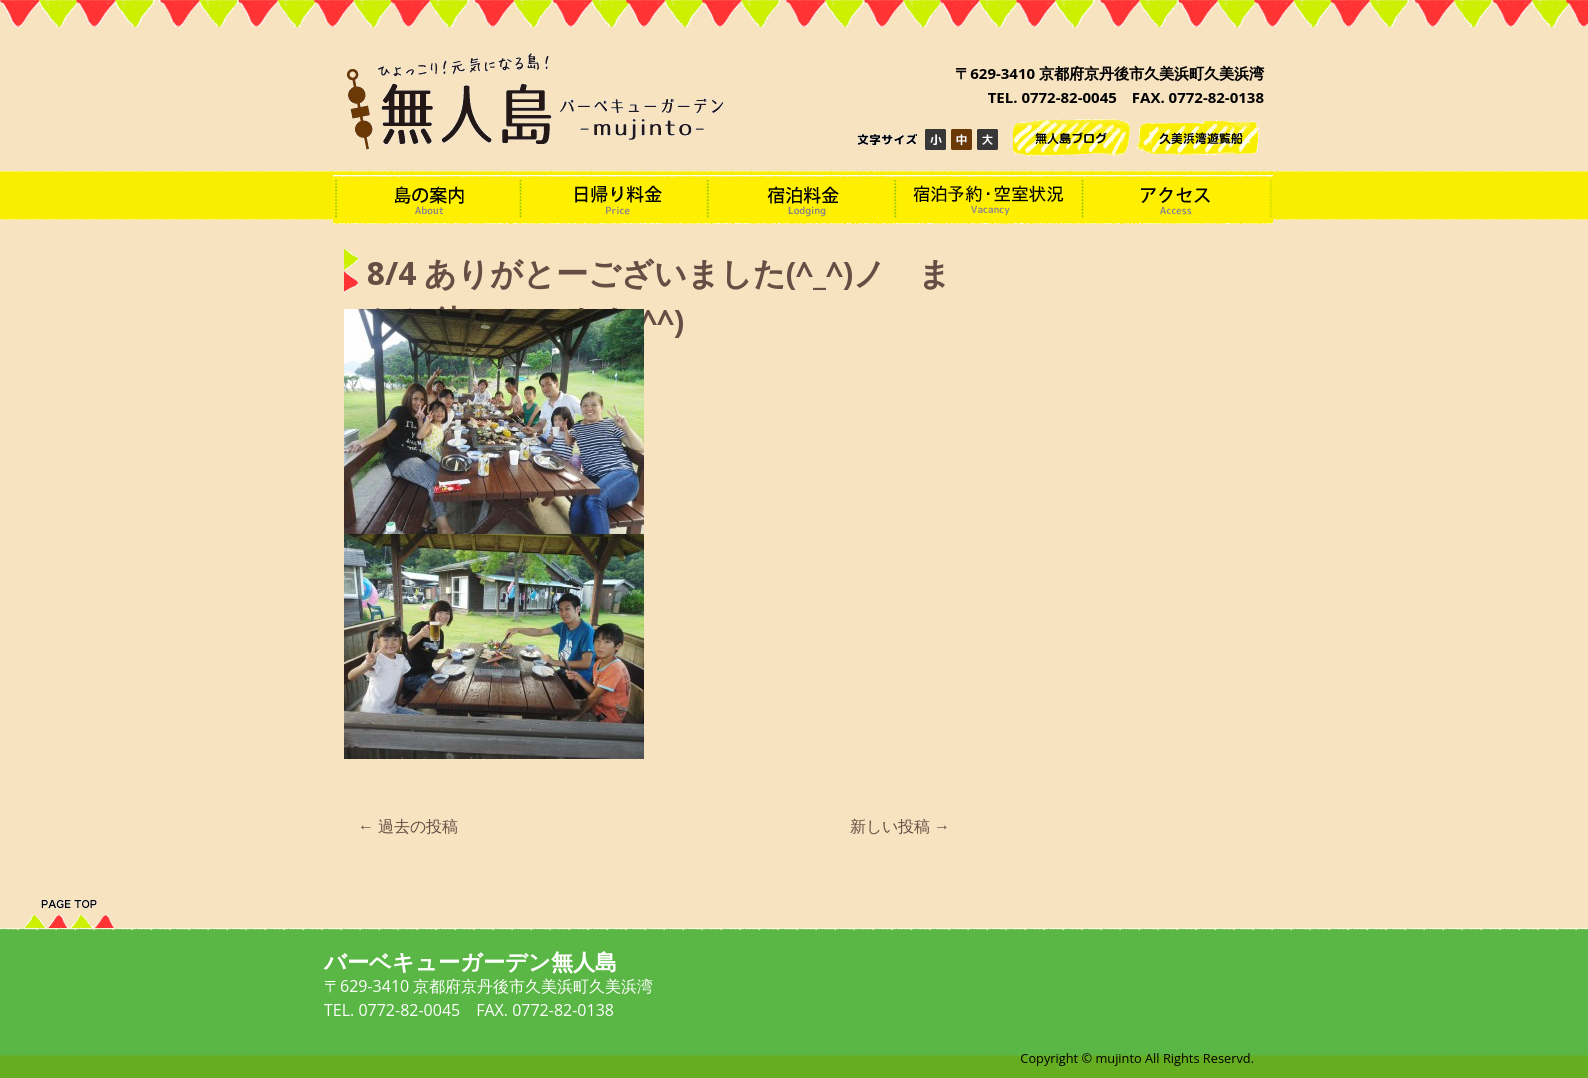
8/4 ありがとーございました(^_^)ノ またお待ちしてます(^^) (659, 298)
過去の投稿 (408, 826)
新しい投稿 (900, 826)
